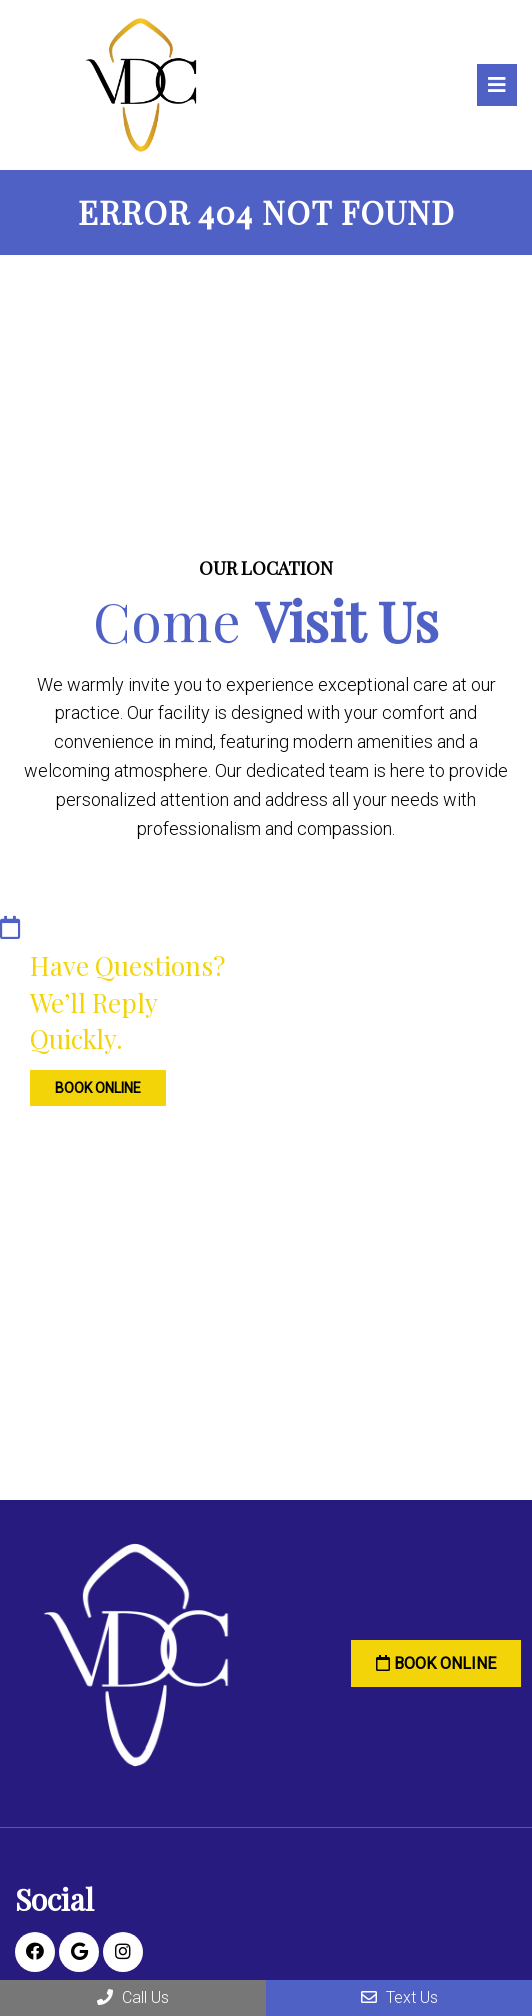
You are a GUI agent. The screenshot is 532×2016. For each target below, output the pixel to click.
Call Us (133, 1997)
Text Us (399, 1997)
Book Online (85, 1083)
